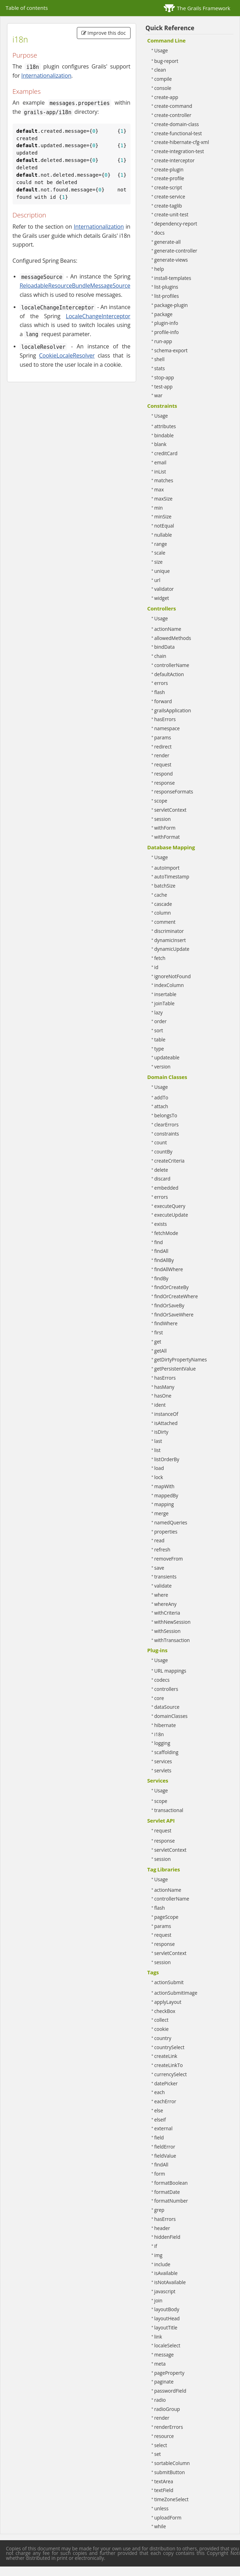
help (159, 269)
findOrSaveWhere (174, 1314)
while (160, 2526)
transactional (169, 1810)
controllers (166, 1689)
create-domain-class (176, 124)
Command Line (166, 40)
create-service (169, 196)
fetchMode (166, 1233)
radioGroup (167, 2409)
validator (164, 589)
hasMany (164, 1387)
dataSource (167, 1707)
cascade (163, 904)
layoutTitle (166, 2327)
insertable (165, 994)
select (160, 2445)
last (158, 1441)
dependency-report (175, 223)
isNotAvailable (170, 2282)
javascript (164, 2291)
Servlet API (161, 1820)
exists (160, 1224)
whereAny (165, 1604)
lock (158, 1477)
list (157, 1450)
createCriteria (169, 1160)
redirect (163, 746)
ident (160, 1404)
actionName (167, 629)
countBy (163, 1151)
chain (160, 656)
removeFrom (168, 1558)
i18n (159, 1734)
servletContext (170, 809)
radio (160, 2400)
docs (159, 232)
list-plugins (166, 286)
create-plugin (169, 169)
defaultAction (169, 674)
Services (157, 1780)
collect (161, 2019)
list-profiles (166, 296)
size (158, 561)
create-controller (173, 115)
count (160, 1142)
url (157, 580)
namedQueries (170, 1522)
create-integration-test (179, 151)
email (160, 462)
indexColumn (169, 985)
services (163, 1761)
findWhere (166, 1323)
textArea (163, 2481)
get (157, 1341)
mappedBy (166, 1495)
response (164, 782)
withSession (167, 1631)
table (160, 1039)
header (162, 2228)
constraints (166, 1133)
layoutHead (167, 2318)
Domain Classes (167, 1076)
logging (162, 1743)
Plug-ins (157, 1650)
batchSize (164, 885)
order (160, 1021)
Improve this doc (103, 33)
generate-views (171, 259)
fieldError (164, 2146)
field (159, 2137)
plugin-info (166, 323)
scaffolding (166, 1752)
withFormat (167, 836)
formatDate (167, 2192)
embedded (166, 1187)
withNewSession (172, 1622)
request (163, 764)
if (155, 2246)
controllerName (171, 665)
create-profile (169, 178)
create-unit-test (171, 214)
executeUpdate (171, 1214)
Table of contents (27, 7)
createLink (166, 2056)
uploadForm (167, 2517)
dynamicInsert (170, 940)
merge (161, 1513)
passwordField (170, 2390)
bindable (164, 435)
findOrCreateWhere (176, 1296)
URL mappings (170, 1670)
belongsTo (165, 1115)
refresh (162, 1549)
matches (163, 480)
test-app (163, 386)
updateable (167, 1057)
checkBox (164, 2011)
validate (163, 1585)
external (163, 2128)
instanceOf (166, 1414)
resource (164, 2436)
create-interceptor (174, 160)
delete (161, 1169)
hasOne (163, 1395)
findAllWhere (168, 1269)
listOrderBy (166, 1459)
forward (163, 701)
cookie (161, 2029)
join (158, 2300)
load (159, 1468)
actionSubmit (169, 1982)
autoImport (167, 867)
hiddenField (167, 2237)
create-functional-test (178, 133)
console (163, 88)
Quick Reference (170, 28)
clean (160, 69)
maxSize (163, 498)
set (157, 2454)
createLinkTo (168, 2065)
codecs (162, 1679)
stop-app (164, 377)
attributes (165, 426)
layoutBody (166, 2309)
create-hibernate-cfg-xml (181, 142)
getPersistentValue (175, 1368)
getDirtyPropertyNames (180, 1359)
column (162, 912)
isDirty (161, 1431)
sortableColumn (172, 2463)
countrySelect (169, 2047)
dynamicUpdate (171, 949)
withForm (164, 827)
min (158, 507)
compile (163, 79)
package (163, 314)
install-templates (172, 278)
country (163, 2038)
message (164, 2354)
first (158, 1332)
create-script (168, 187)
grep (159, 2209)
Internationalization (46, 75)
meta (160, 2363)
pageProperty (169, 2372)
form (159, 2173)
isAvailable (166, 2273)
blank (160, 444)
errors (161, 683)
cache (160, 894)
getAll (160, 1350)
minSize (163, 516)
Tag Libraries (163, 1869)
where (161, 1594)
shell (159, 359)
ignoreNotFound (172, 976)
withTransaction (172, 1640)
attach (161, 1106)
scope (160, 800)
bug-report (166, 61)
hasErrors (165, 719)
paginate (164, 2381)
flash (159, 692)
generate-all (167, 241)
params (162, 737)
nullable (163, 534)
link (158, 2336)
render (161, 755)
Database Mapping (171, 847)
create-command (173, 106)
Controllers (161, 608)
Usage (161, 50)
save (159, 1567)
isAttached (166, 1423)
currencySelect (170, 2074)
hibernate (165, 1725)
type (159, 1048)
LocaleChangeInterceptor (98, 316)
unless (161, 2508)
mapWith (164, 1486)
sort (158, 1030)
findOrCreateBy (171, 1287)
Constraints (162, 405)
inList (160, 471)
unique (162, 571)
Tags (153, 1972)
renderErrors (168, 2427)
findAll (161, 1251)
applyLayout (167, 2002)
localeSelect (167, 2345)
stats (159, 368)
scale (160, 552)
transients (165, 1576)
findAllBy (164, 1260)
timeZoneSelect (171, 2499)
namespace (167, 728)
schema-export (171, 350)
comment (165, 921)
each (159, 2092)
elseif (160, 2119)
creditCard (166, 453)
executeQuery (170, 1206)
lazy (158, 1012)
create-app (166, 97)
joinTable (164, 1003)
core (159, 1698)
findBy (161, 1278)
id (156, 967)
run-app (163, 341)
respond (163, 773)
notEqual (164, 525)
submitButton (169, 2472)
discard (162, 1178)
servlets (163, 1770)
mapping (164, 1504)
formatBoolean (171, 2182)
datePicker (166, 2083)
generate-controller (176, 250)
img (158, 2255)
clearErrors (166, 1124)
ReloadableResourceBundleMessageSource (75, 285)
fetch (160, 958)
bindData (164, 646)
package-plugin (171, 305)
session (162, 819)
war (158, 395)
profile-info (166, 332)
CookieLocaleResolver (67, 355)
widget (161, 598)
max (159, 489)
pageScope (166, 1917)
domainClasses (171, 1716)
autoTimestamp (171, 876)
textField (163, 2490)
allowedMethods (172, 638)
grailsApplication (172, 710)
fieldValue (165, 2155)
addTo (161, 1097)
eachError (165, 2101)
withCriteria (167, 1612)
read (159, 1540)
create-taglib (168, 205)
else (158, 2110)
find (158, 1242)
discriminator (169, 931)
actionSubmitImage (176, 1992)
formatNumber (171, 2200)
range (160, 544)
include (162, 2264)
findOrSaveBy (169, 1305)
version (162, 1066)
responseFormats (173, 791)
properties (166, 1531)
